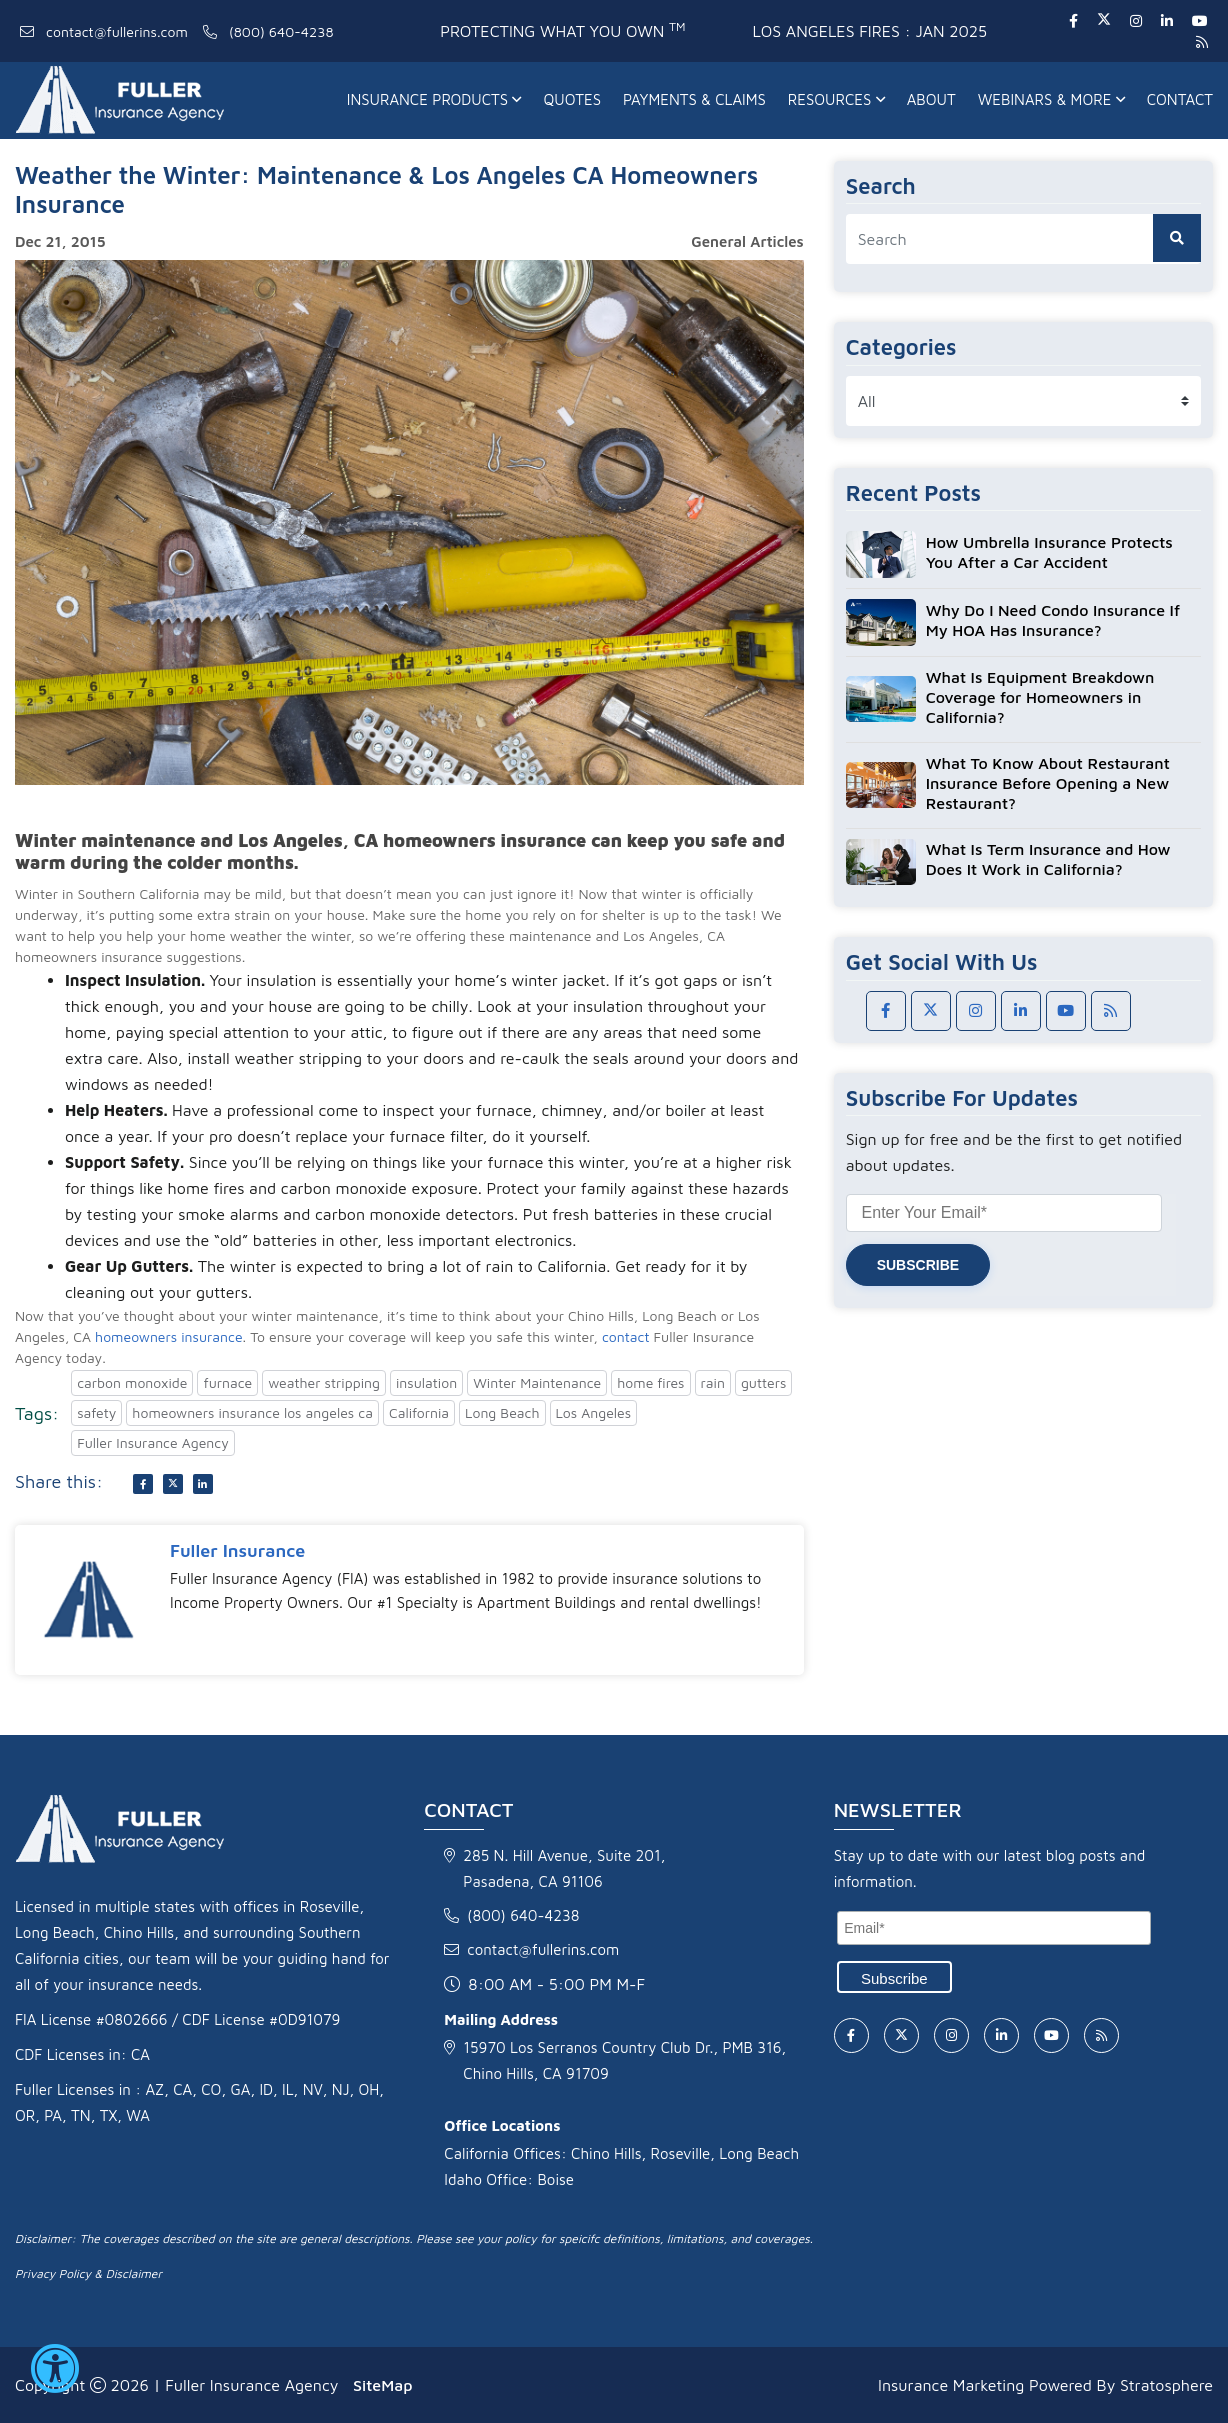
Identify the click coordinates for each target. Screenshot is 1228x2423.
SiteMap (382, 2385)
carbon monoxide (132, 1382)
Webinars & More (1051, 99)
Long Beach (502, 1412)
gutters (764, 1382)
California (419, 1412)
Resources (836, 99)
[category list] (1023, 401)
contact (626, 1336)
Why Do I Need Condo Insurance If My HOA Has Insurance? (1053, 620)
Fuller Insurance (237, 1550)
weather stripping (324, 1382)
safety (96, 1412)
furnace (227, 1382)
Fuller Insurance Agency (153, 1442)
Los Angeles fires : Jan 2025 (869, 31)
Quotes (572, 99)
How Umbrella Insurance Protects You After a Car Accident (1049, 552)
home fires (650, 1382)
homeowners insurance (169, 1336)
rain (713, 1382)
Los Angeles (594, 1412)
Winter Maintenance (537, 1382)
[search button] (1177, 238)
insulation (426, 1382)
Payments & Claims (694, 99)
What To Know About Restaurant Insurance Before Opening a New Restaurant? (1048, 783)
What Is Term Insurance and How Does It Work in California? (1048, 859)
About (931, 99)
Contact (1180, 99)
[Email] (994, 1928)
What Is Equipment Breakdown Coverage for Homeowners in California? (1040, 697)
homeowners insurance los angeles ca (252, 1412)
